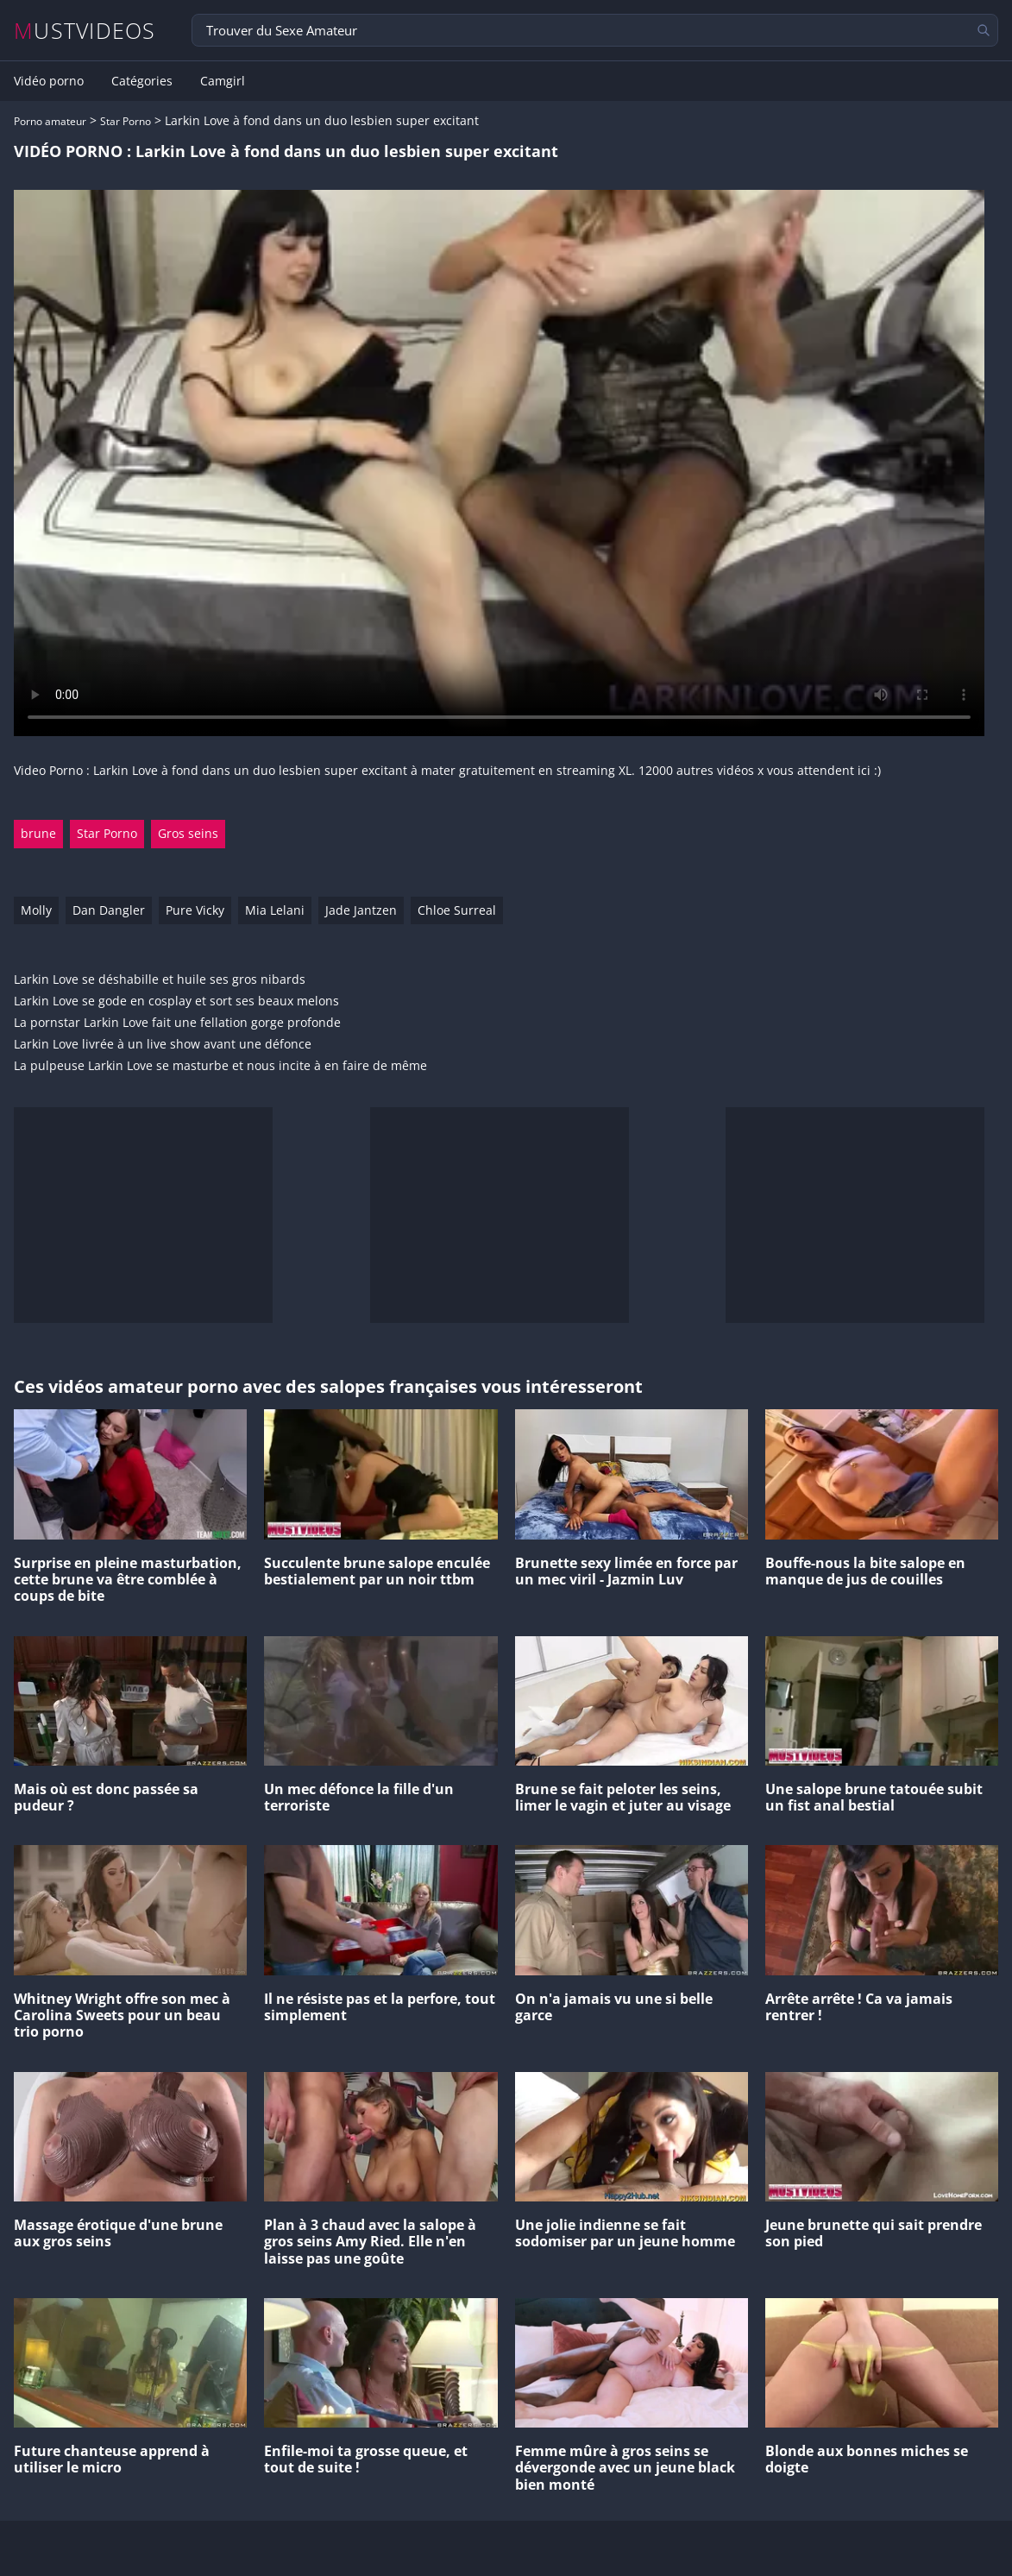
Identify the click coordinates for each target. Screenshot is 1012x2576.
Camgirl (222, 81)
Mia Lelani (275, 910)
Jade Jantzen (361, 910)
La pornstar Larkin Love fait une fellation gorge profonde (177, 1023)
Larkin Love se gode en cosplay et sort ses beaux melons (176, 1001)
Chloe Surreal (457, 910)
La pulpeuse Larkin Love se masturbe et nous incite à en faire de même (220, 1066)
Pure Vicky (195, 910)
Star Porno (125, 121)
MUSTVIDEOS (85, 30)
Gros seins (188, 833)
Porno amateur (50, 121)
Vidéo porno (49, 81)
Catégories (142, 81)
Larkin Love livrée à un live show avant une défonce (162, 1044)
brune (38, 833)
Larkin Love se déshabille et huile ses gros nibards (159, 980)
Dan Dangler (108, 910)
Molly (36, 910)
